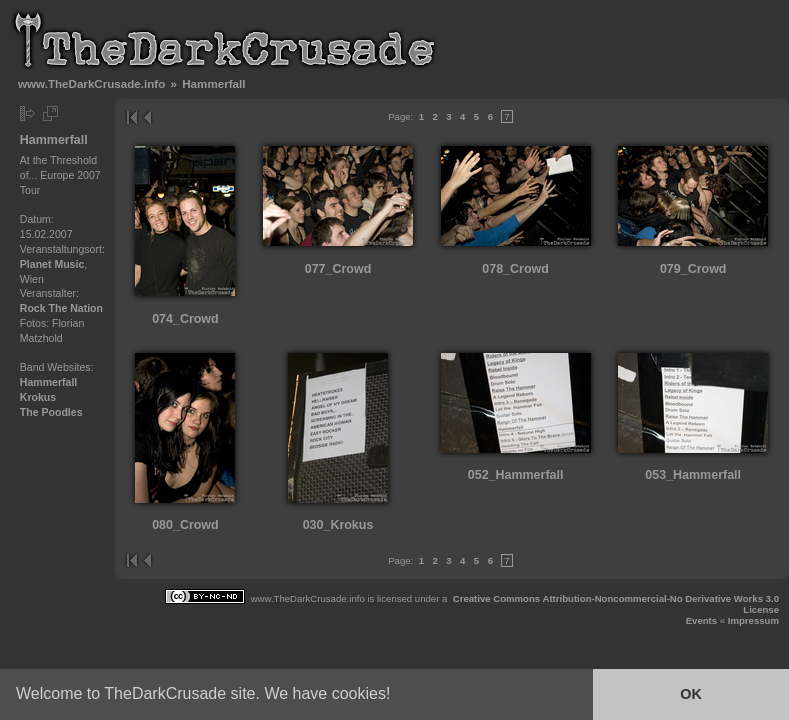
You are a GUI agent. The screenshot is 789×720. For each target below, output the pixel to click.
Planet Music (52, 264)
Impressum (753, 620)
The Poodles (51, 412)
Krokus (38, 397)
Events (701, 620)
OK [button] (691, 694)
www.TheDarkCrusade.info (91, 83)
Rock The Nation (61, 308)
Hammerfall (48, 382)
